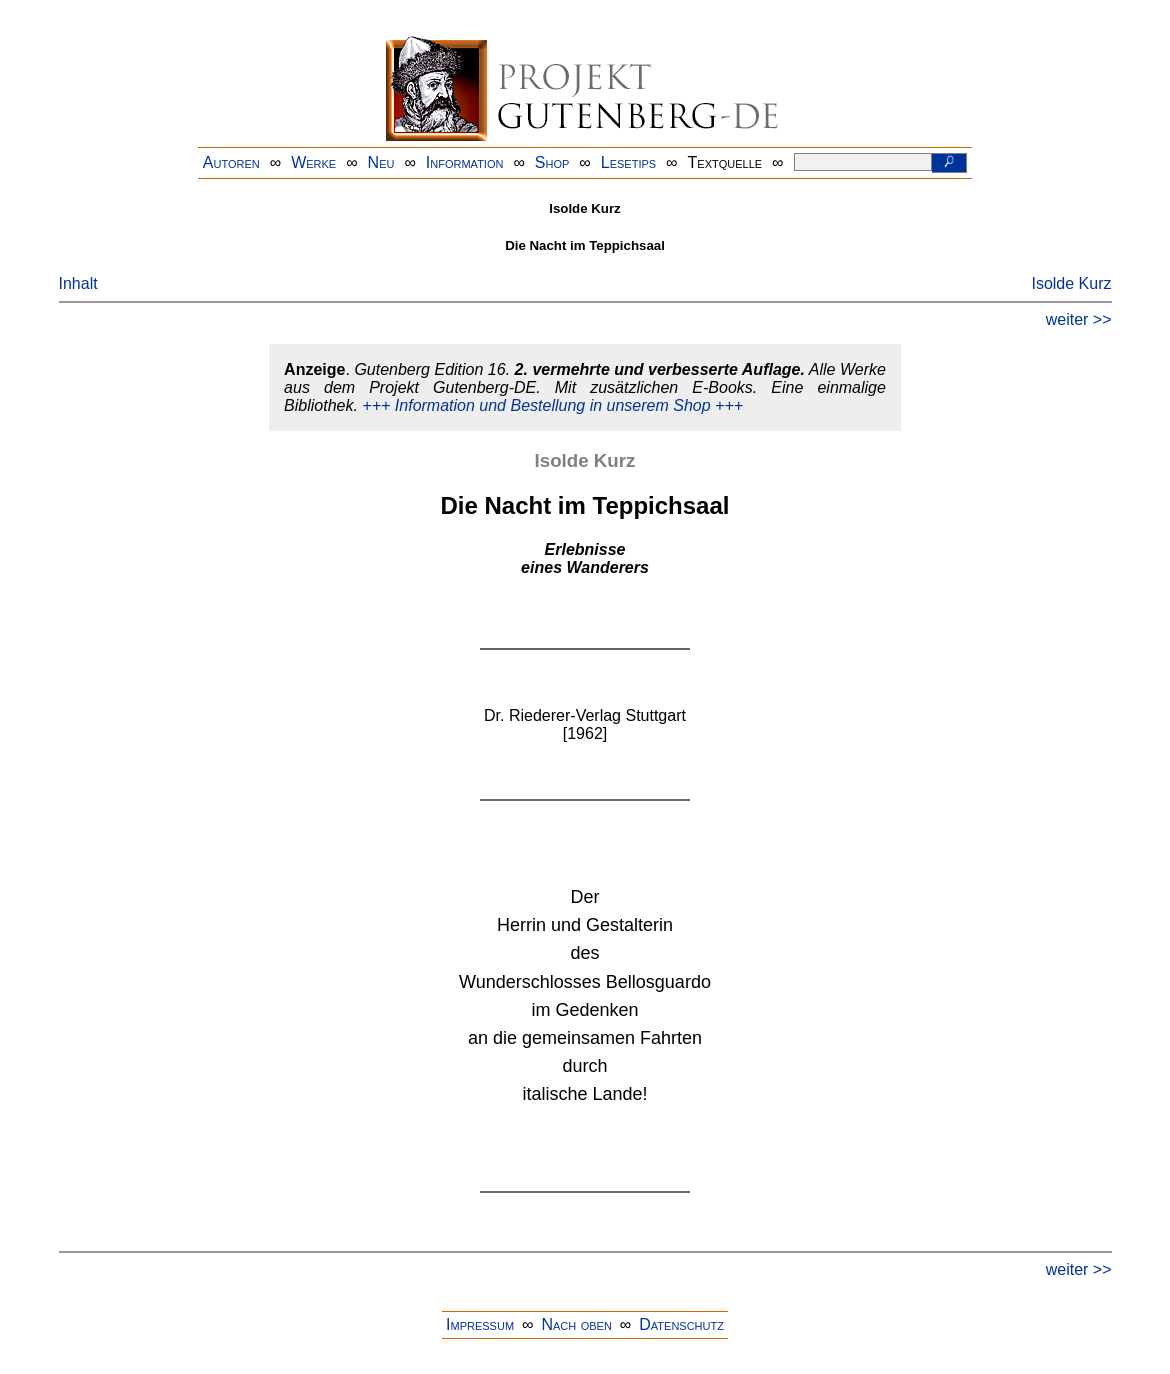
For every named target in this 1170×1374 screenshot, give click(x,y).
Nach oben (576, 1324)
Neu (381, 162)
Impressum (480, 1324)
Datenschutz (681, 1324)
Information (465, 162)
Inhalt (78, 283)
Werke (313, 162)
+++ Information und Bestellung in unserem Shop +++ (552, 405)
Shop (552, 162)
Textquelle (725, 162)
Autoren (231, 162)
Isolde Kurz (1071, 283)
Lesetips (628, 162)
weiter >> (1079, 319)
